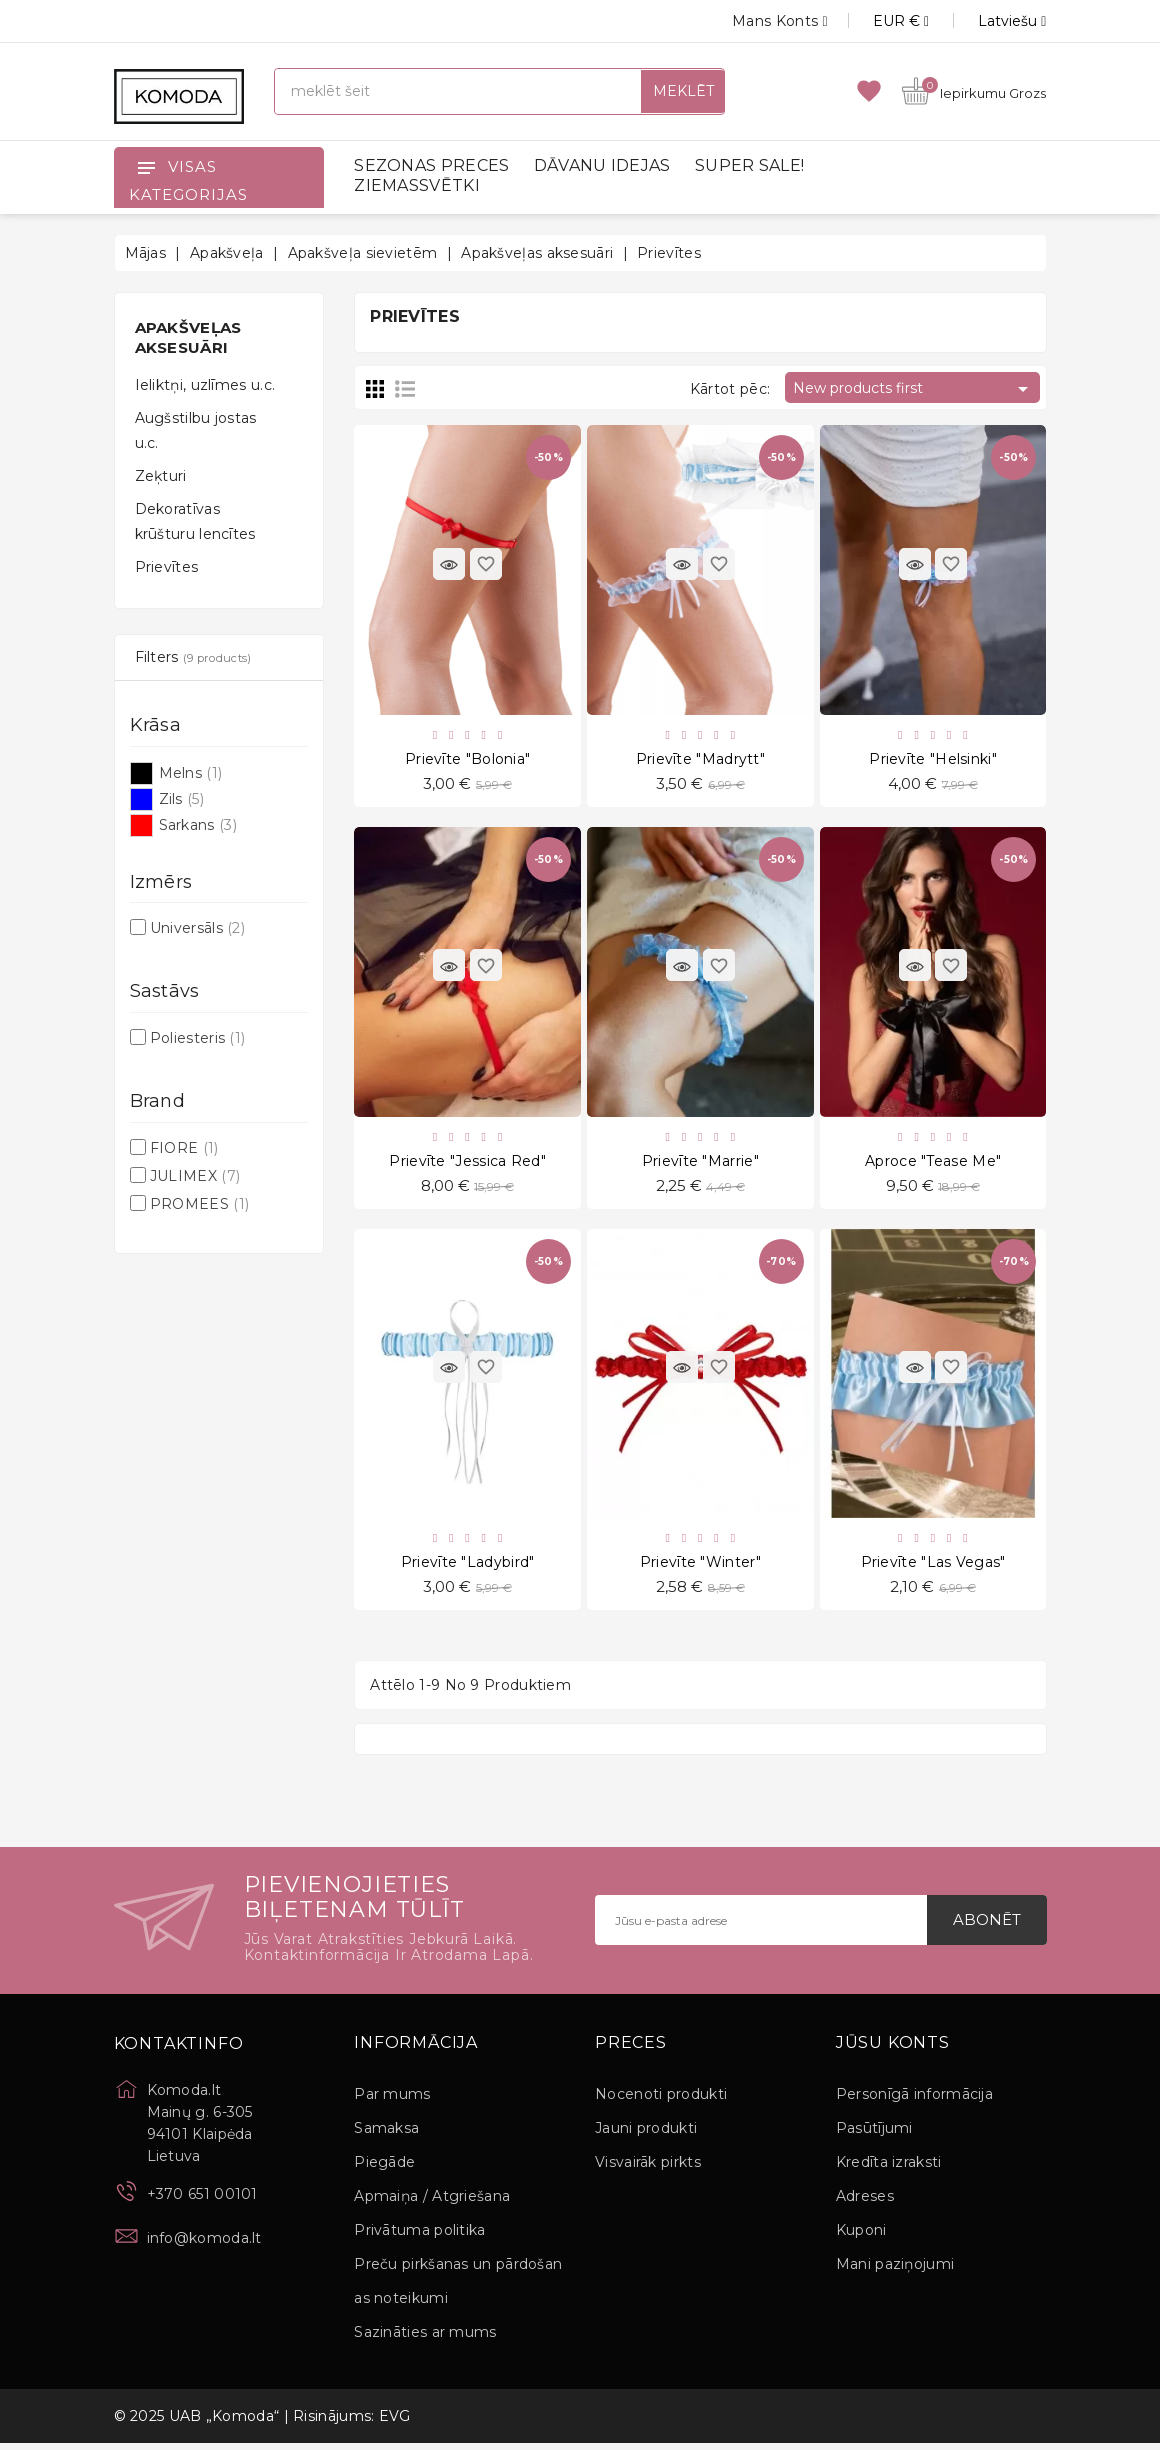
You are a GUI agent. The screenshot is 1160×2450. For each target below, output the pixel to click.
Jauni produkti (646, 2135)
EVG (395, 2423)
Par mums (392, 2101)
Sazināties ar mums (425, 2339)
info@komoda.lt (204, 2245)
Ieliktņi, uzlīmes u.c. (205, 385)
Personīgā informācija (914, 2101)
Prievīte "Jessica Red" (467, 1164)
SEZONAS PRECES (431, 165)
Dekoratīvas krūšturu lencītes (195, 521)
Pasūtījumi (874, 2135)
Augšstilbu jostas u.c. (196, 430)
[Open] (146, 167)
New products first (913, 389)
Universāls (197, 928)
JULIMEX (195, 1176)
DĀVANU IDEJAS (602, 165)
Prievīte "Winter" (700, 1568)
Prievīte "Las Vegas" (933, 1568)
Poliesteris (198, 1038)
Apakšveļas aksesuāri (188, 337)
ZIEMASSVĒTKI (417, 185)
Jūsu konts (893, 2050)
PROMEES (199, 1204)
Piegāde (384, 2169)
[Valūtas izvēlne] (878, 21)
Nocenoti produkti (661, 2101)
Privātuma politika (419, 2237)
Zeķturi (161, 476)
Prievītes (167, 567)
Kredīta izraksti (889, 2169)
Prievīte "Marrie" (700, 1164)
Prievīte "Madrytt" (700, 760)
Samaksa (386, 2135)
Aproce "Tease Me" (933, 1164)
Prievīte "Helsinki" (933, 760)
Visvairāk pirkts (648, 2169)
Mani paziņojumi (895, 2271)
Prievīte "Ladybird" (468, 1568)
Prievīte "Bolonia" (467, 760)
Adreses (865, 2203)
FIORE (184, 1148)
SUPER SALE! (749, 165)
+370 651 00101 (202, 2201)
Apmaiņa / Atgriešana (432, 2203)
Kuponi (861, 2237)
